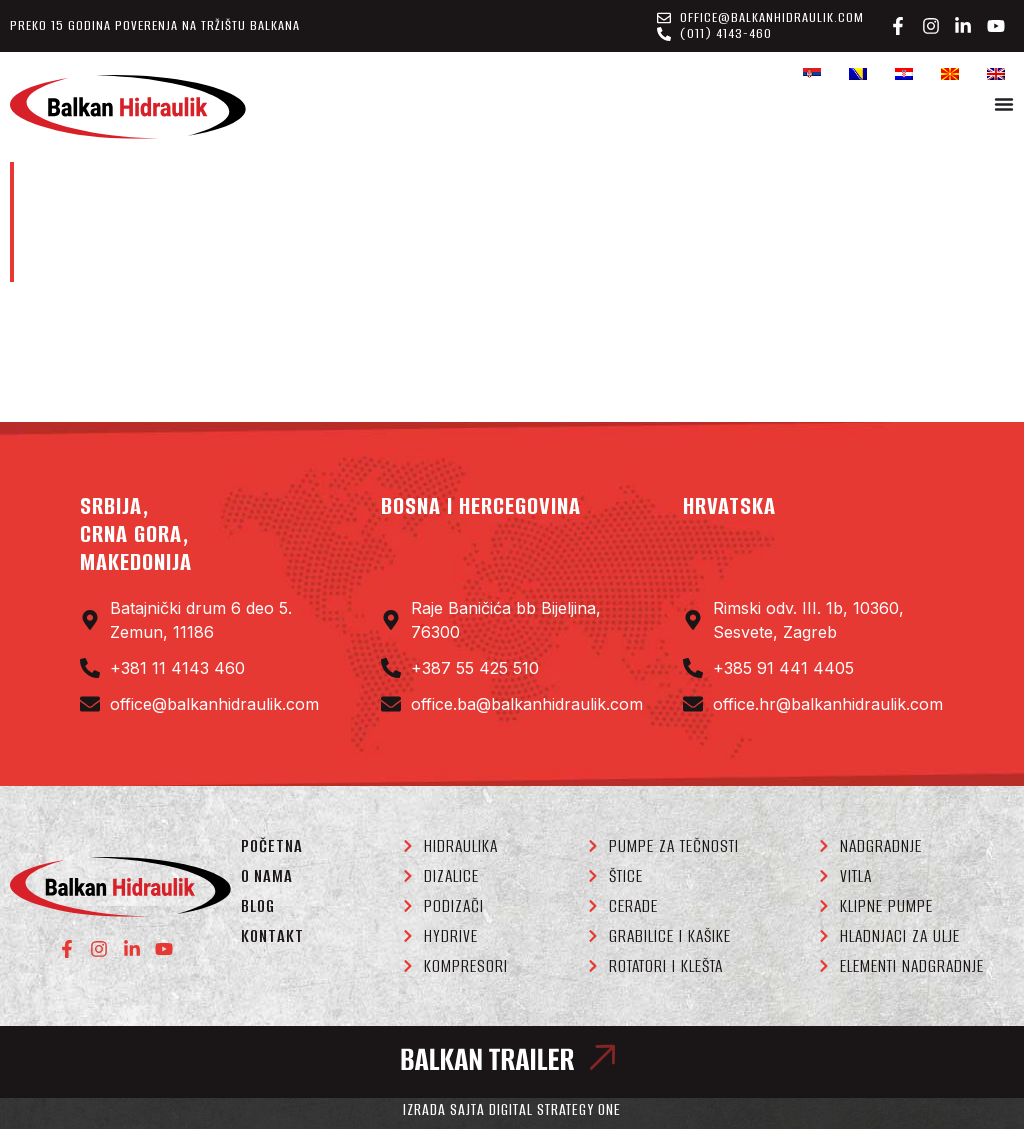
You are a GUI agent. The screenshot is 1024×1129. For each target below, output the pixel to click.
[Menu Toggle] (1004, 104)
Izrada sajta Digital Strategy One (512, 1109)
